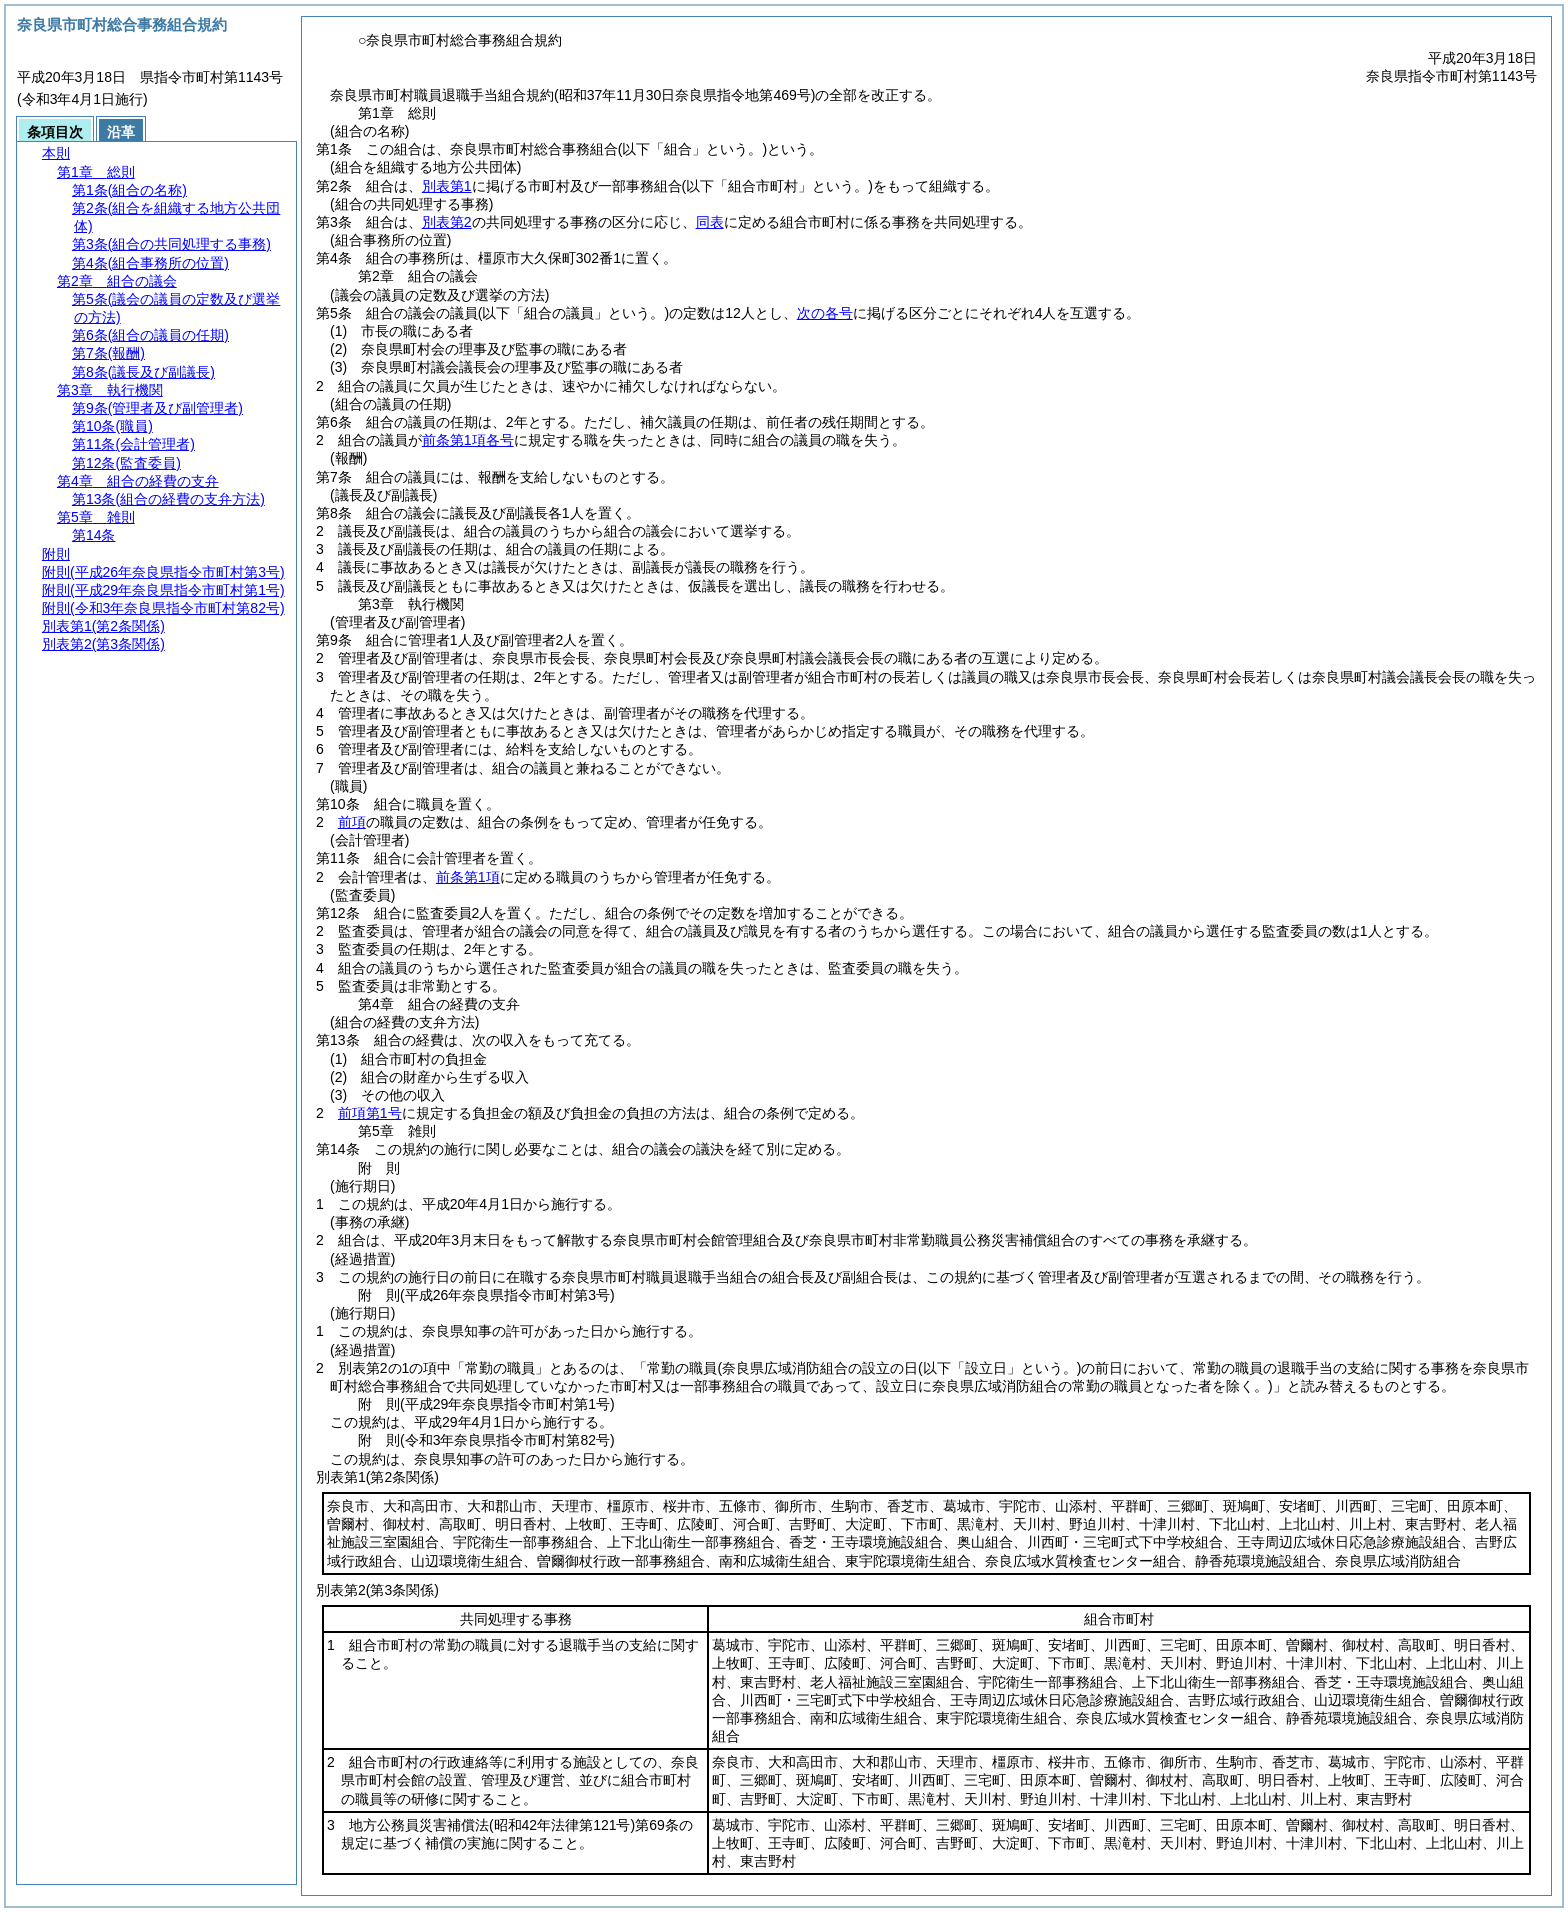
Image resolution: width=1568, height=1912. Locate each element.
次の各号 (825, 313)
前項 (352, 822)
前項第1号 (370, 1113)
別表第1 (447, 186)
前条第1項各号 (468, 440)
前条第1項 (468, 877)
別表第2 (447, 222)
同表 (710, 222)
